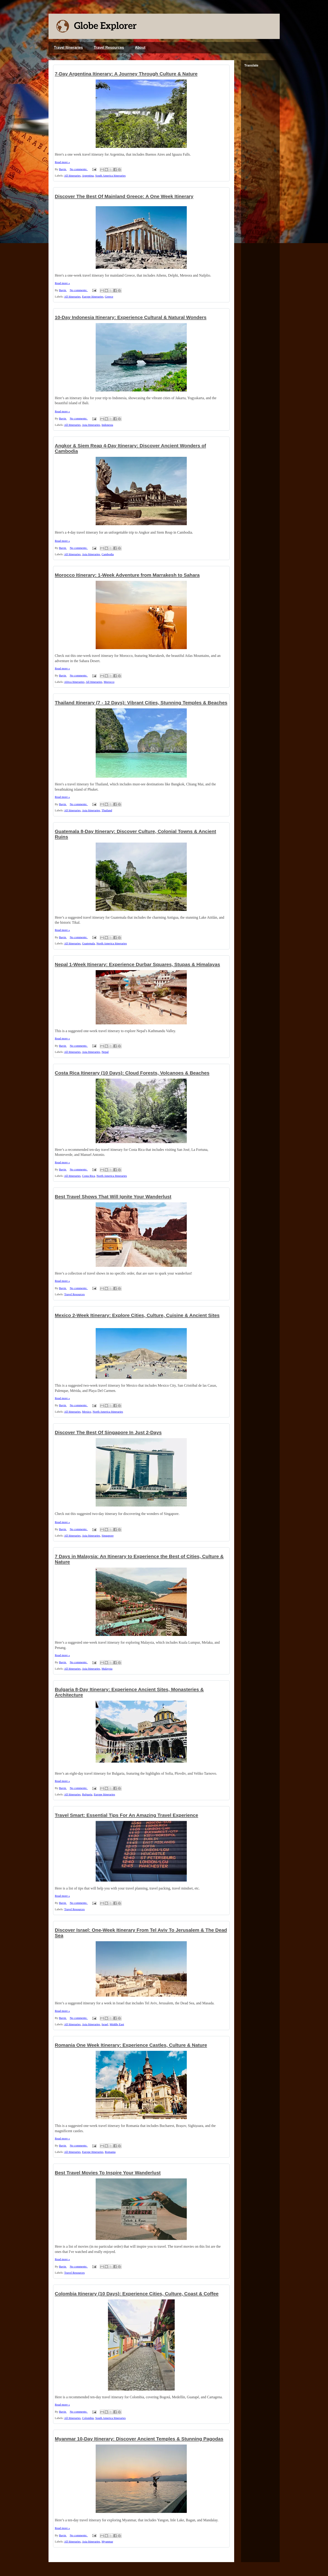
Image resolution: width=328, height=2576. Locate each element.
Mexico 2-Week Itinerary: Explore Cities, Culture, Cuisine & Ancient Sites (137, 1315)
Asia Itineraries (91, 425)
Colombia (88, 2418)
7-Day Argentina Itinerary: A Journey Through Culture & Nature (126, 73)
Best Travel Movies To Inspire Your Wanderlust (108, 2172)
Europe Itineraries (92, 296)
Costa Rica (88, 1175)
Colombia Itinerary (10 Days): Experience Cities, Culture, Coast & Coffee (137, 2293)
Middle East (117, 2024)
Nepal (105, 1052)
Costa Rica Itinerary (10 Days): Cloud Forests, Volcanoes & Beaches (132, 1072)
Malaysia (107, 1668)
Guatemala (88, 943)
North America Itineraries (111, 943)
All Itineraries (72, 175)
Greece (109, 296)
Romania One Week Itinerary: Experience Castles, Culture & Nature (131, 2045)
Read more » (62, 162)
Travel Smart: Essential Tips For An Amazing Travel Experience (126, 1815)
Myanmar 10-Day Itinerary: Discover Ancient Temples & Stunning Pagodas (139, 2438)
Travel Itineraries (68, 47)
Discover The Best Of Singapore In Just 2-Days (108, 1432)
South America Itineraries (110, 175)
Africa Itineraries (74, 682)
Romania (110, 2152)
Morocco (109, 682)
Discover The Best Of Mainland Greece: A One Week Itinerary (124, 196)
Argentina (88, 175)
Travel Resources (109, 47)
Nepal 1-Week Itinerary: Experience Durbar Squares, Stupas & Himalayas (137, 964)
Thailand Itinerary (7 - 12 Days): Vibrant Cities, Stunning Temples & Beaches (141, 702)
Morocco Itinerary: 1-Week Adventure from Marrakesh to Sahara (127, 575)
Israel (105, 2024)
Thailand (107, 810)
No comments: (79, 169)
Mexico (86, 1411)
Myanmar (107, 2541)
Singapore (108, 1535)
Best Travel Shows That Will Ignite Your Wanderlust (113, 1196)
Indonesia (107, 425)
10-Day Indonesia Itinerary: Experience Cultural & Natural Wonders (131, 317)
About (140, 47)
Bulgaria (87, 1794)
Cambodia (108, 554)
